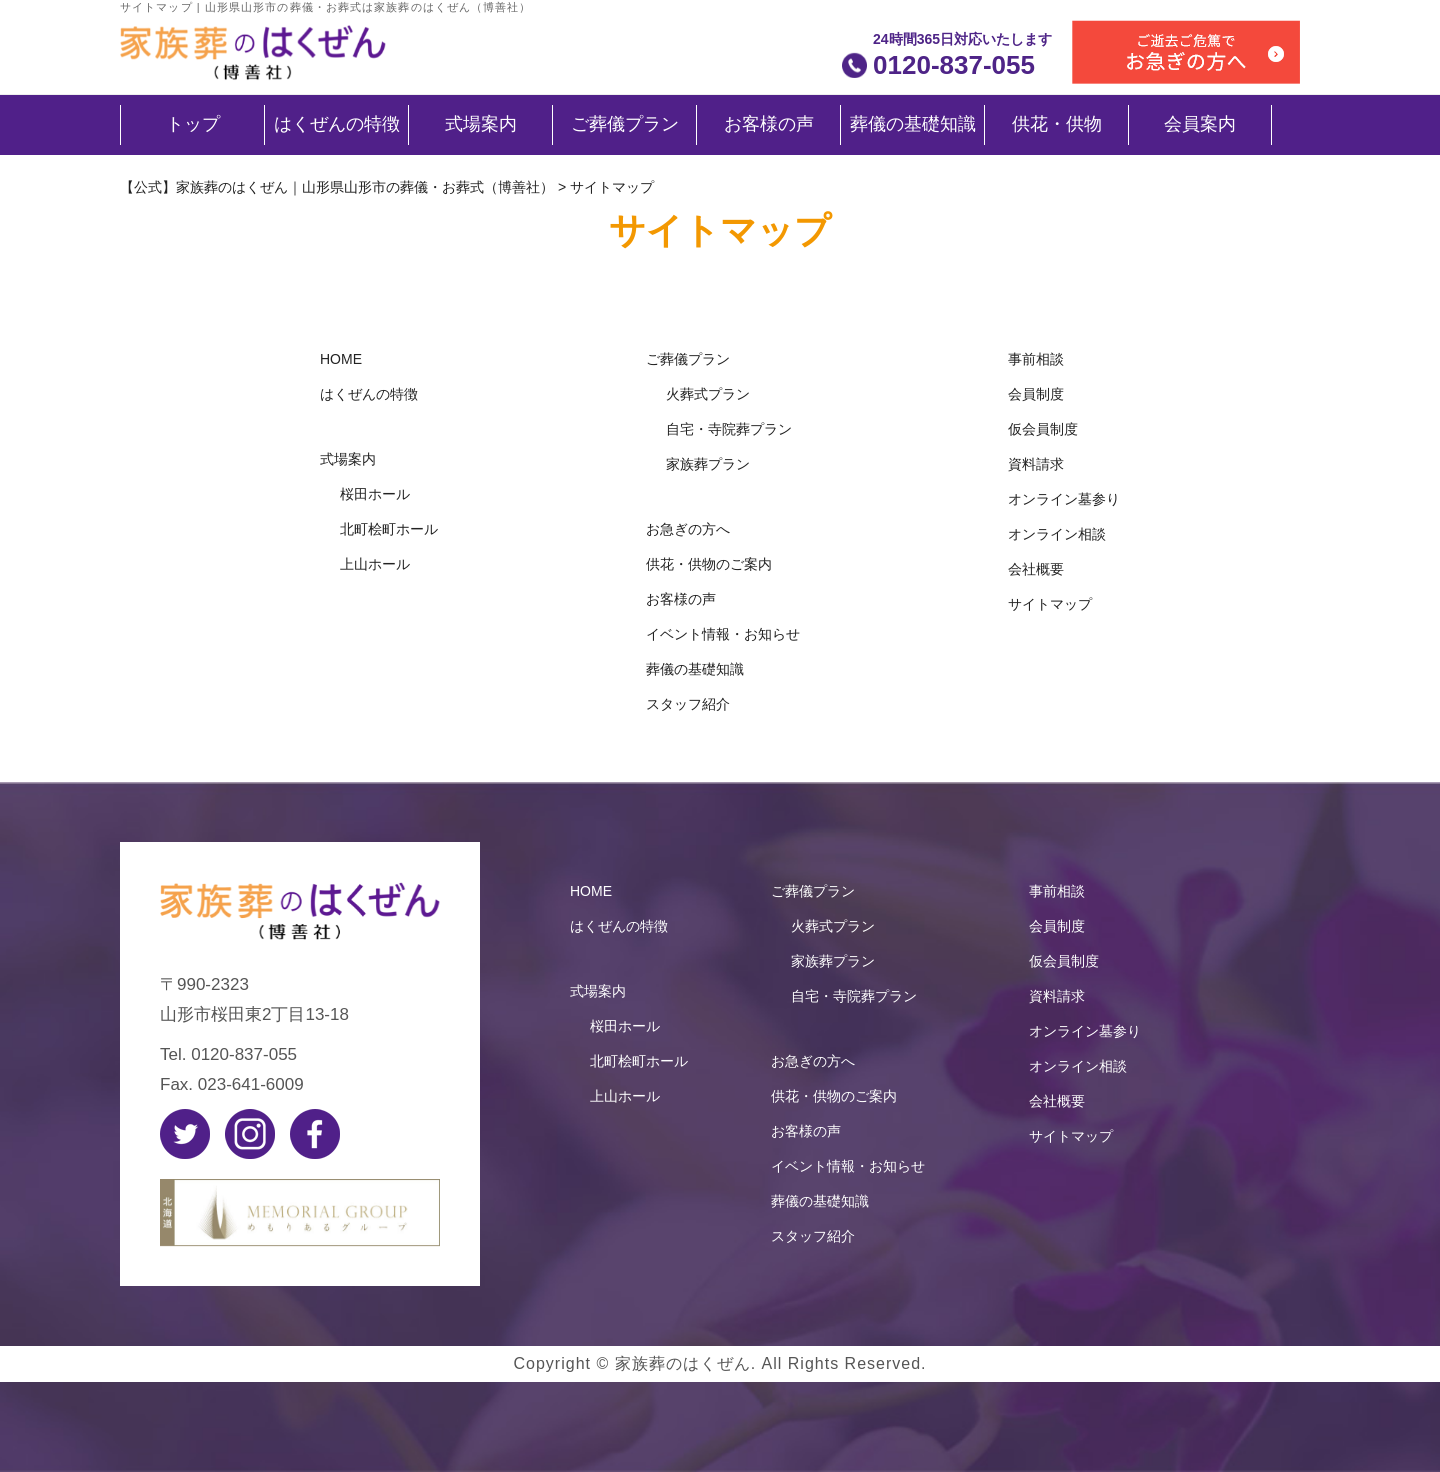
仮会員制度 (1043, 429)
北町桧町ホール (389, 529)
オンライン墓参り (1064, 499)
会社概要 (1036, 569)
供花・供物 (1057, 124)
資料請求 (1036, 464)
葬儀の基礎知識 (913, 124)
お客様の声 (769, 124)
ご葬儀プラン (625, 124)
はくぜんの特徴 (337, 124)
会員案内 (1200, 124)
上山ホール (375, 564)
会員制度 (1036, 394)
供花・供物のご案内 (709, 564)
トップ (193, 124)
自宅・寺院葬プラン (729, 429)
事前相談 (1036, 359)
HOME (341, 359)
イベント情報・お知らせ (723, 634)
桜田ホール (375, 494)
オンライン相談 (1057, 534)
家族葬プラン (708, 464)
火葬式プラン (708, 394)
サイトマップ (1050, 604)
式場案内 (481, 124)
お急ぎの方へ (688, 529)
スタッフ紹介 (688, 704)
